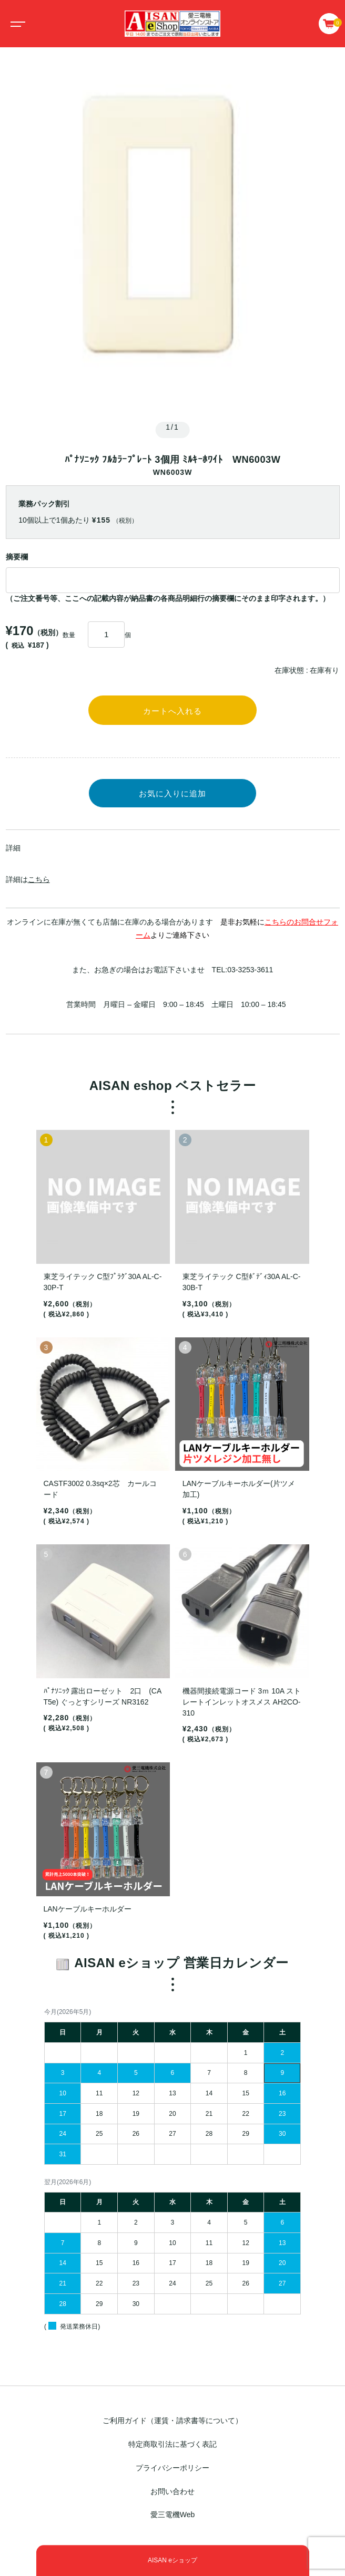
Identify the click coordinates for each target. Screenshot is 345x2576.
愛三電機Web (172, 2515)
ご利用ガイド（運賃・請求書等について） (172, 2421)
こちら (39, 879)
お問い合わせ (172, 2491)
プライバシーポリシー (172, 2468)
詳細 (13, 848)
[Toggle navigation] (16, 23)
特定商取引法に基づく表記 (172, 2444)
